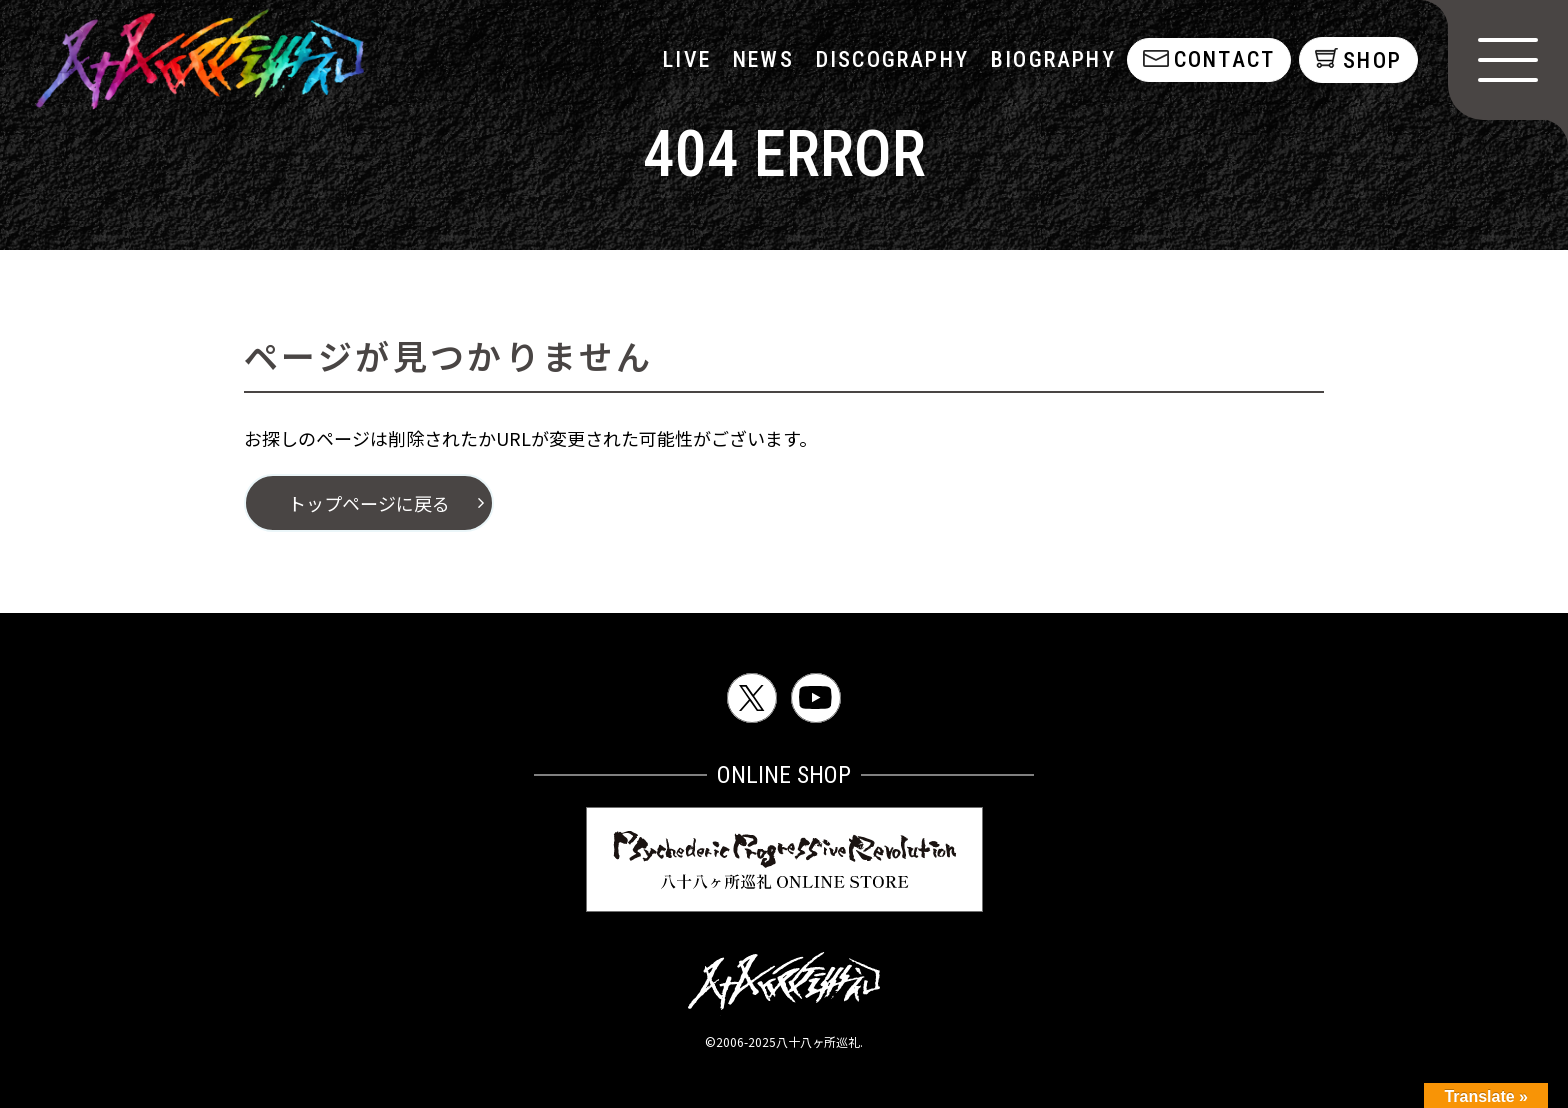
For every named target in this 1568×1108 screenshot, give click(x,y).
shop (1372, 60)
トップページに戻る (369, 503)
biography (1052, 59)
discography (890, 59)
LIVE (686, 59)
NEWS (762, 59)
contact (1222, 59)
